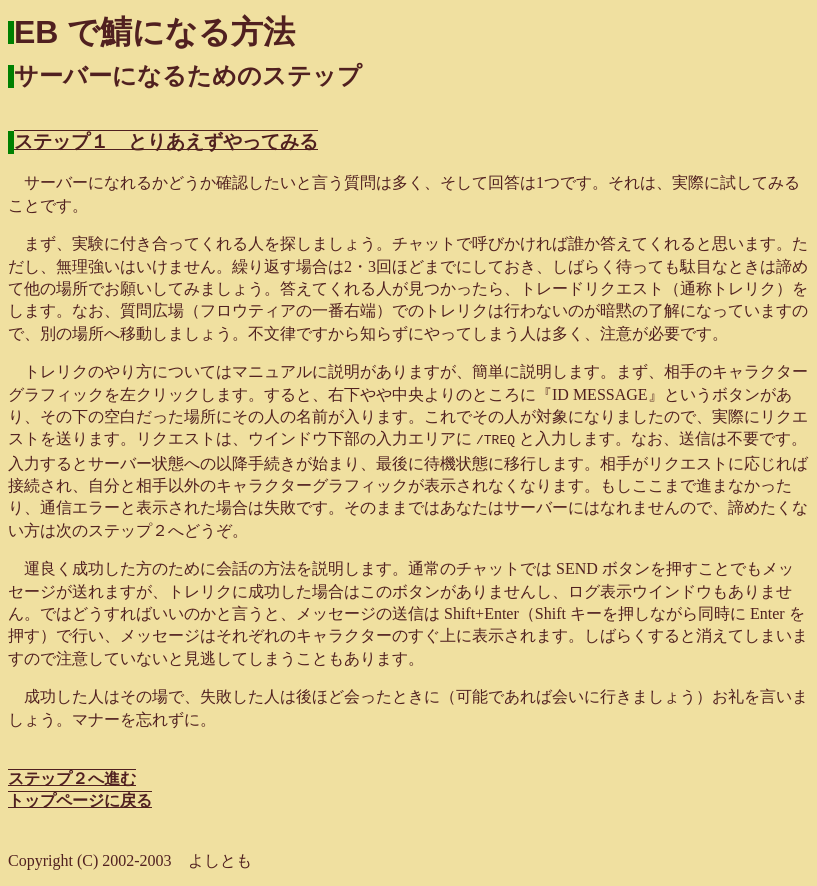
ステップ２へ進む (72, 776)
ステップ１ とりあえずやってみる (166, 141)
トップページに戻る (80, 798)
